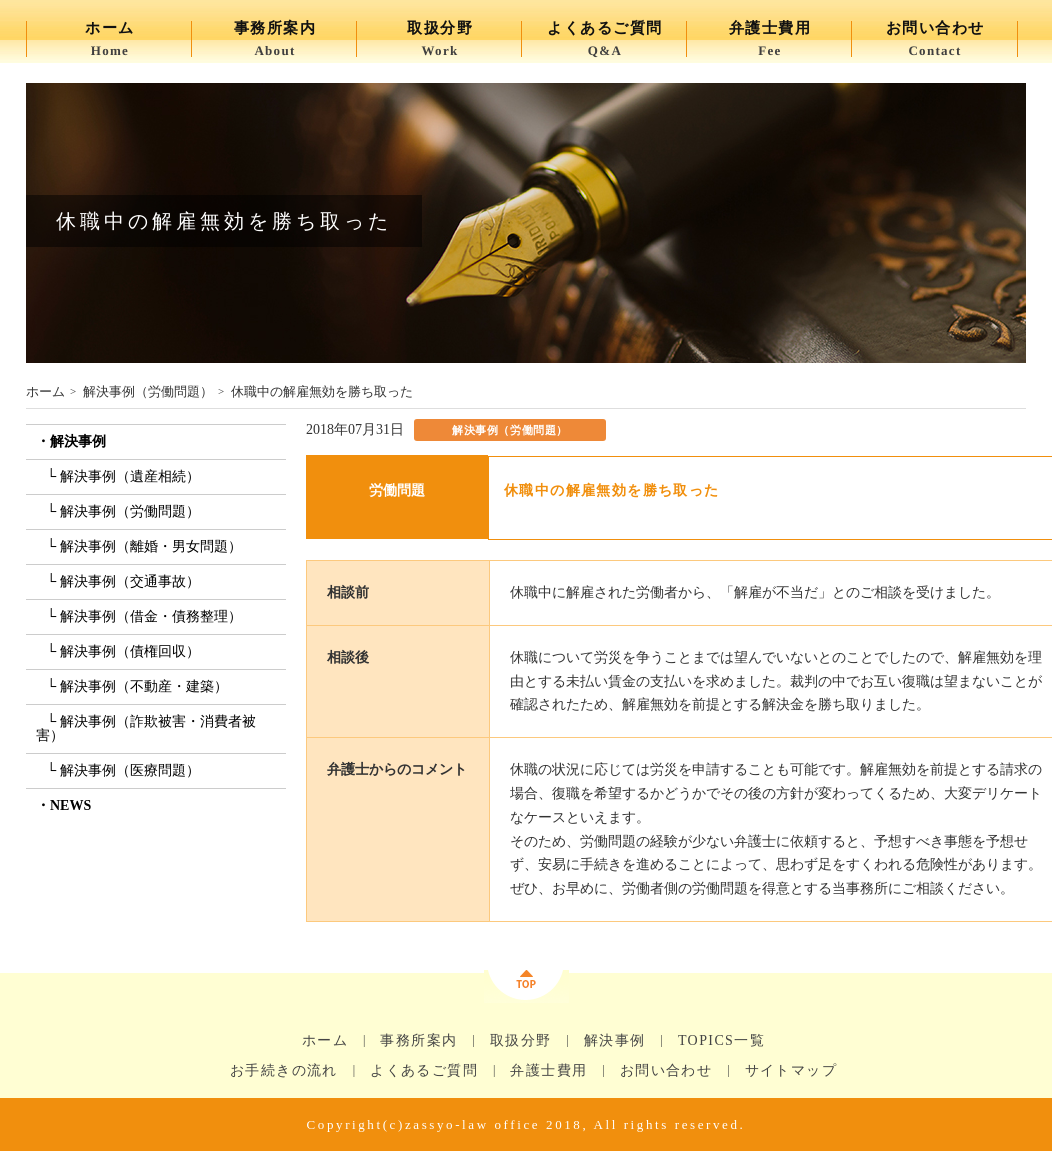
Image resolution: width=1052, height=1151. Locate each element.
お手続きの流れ (284, 1071)
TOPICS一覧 (721, 1041)
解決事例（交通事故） (130, 581)
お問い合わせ (666, 1071)
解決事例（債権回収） (130, 651)
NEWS (70, 805)
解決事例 (78, 441)
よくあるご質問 (424, 1071)
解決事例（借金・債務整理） (151, 616)
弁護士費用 (548, 1071)
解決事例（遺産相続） (130, 476)
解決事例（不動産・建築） (144, 686)
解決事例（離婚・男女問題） (151, 546)
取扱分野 (521, 1041)
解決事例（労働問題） (148, 391)
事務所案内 (418, 1041)
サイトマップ (791, 1071)
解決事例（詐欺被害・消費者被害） (146, 728)
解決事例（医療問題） (130, 770)
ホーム (45, 391)
